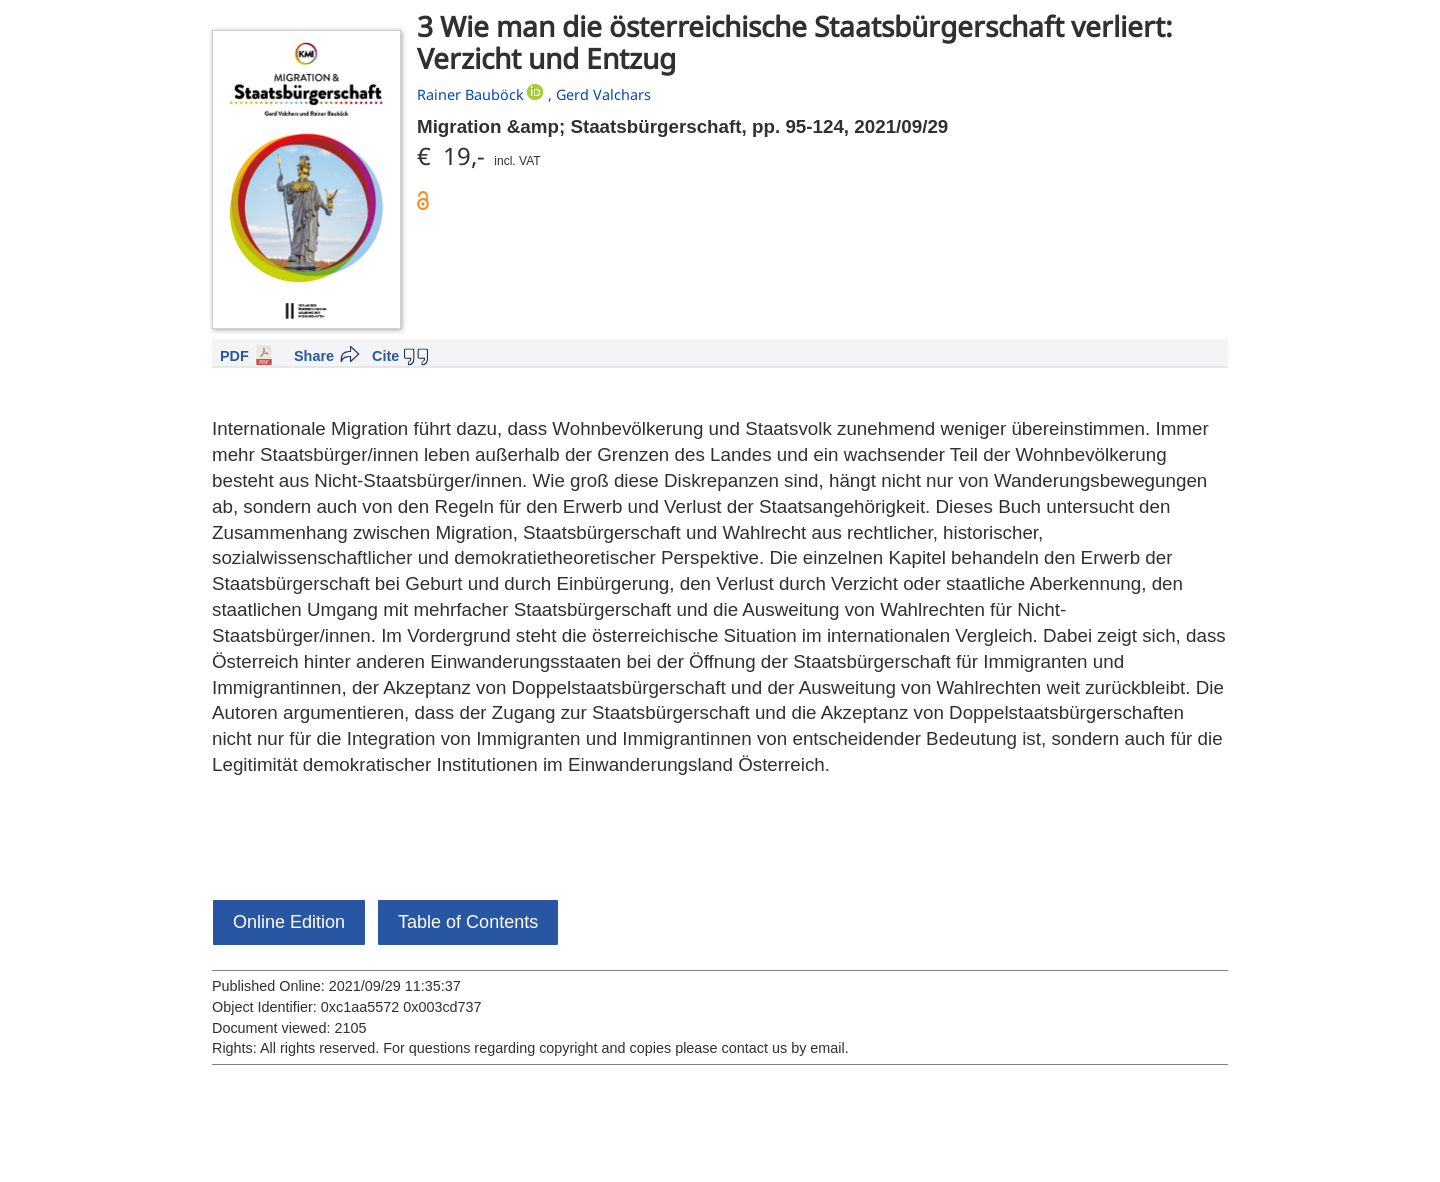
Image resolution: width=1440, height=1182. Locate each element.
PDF (234, 356)
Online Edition (289, 922)
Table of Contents (468, 922)
